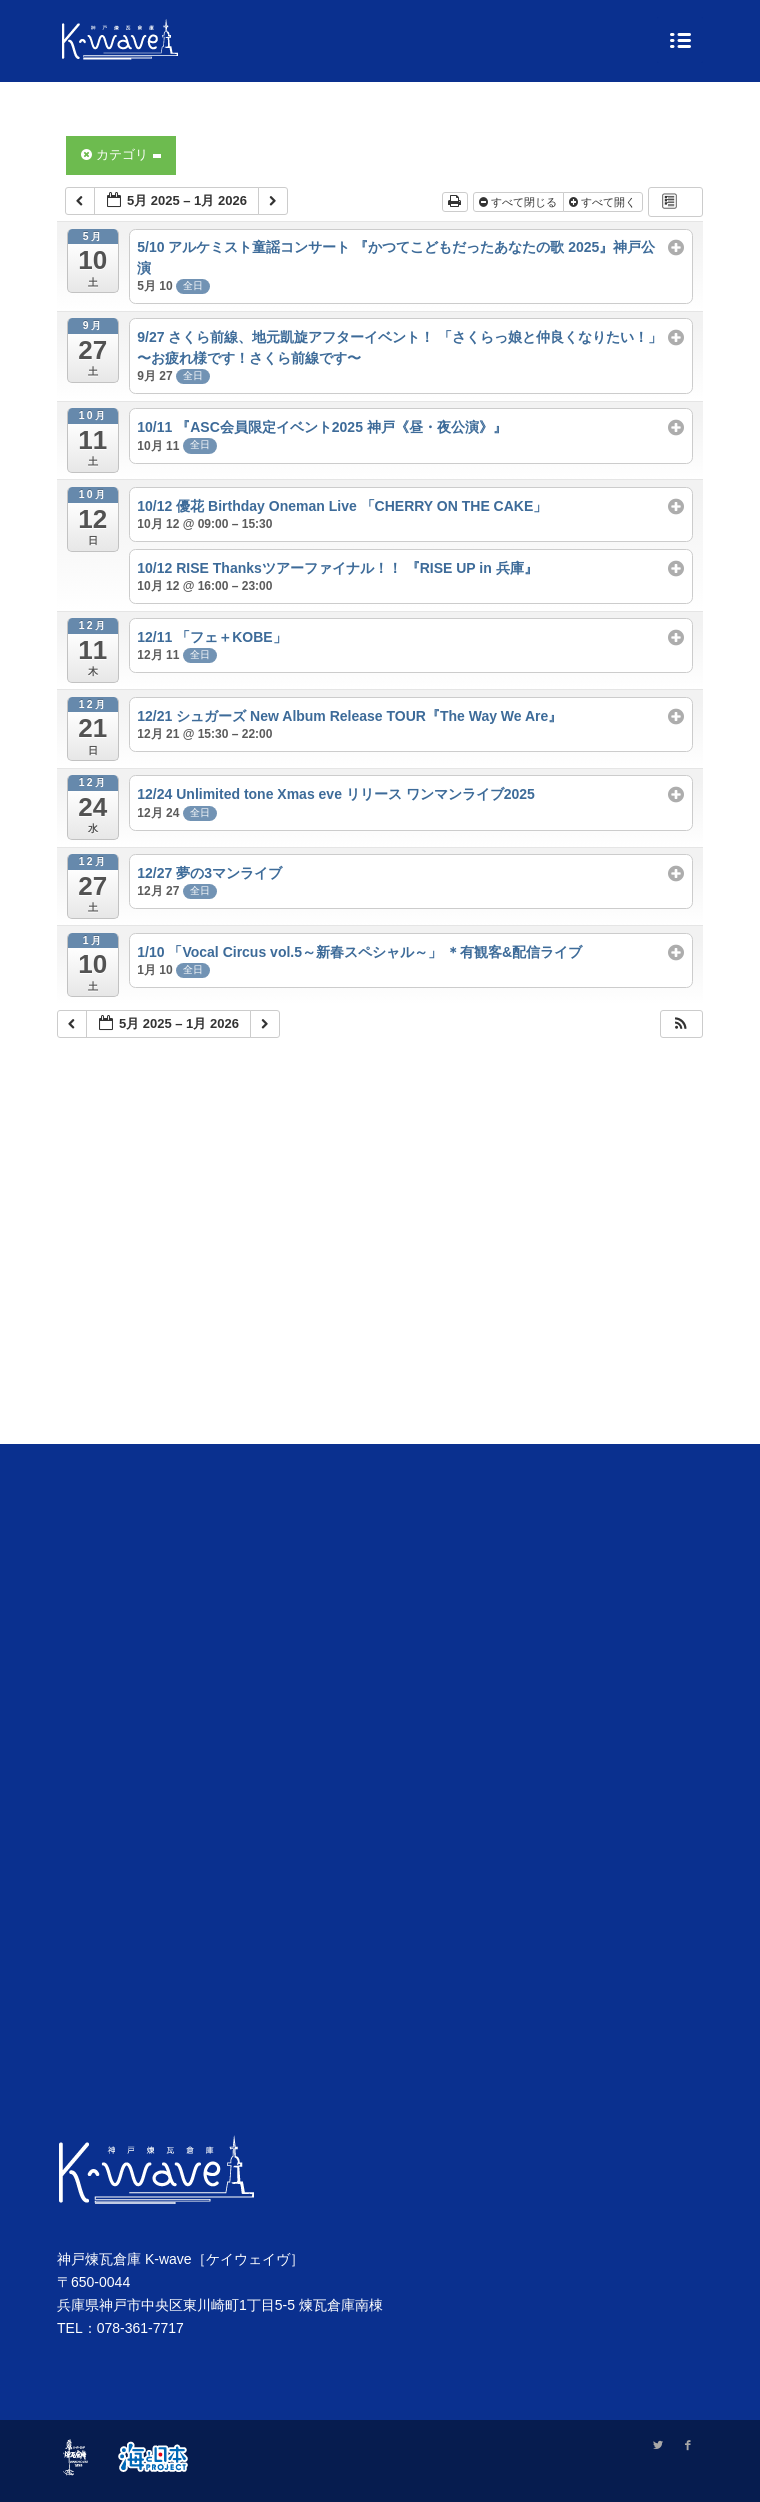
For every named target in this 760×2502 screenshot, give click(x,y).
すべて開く (604, 202)
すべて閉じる (519, 202)
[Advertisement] (380, 1266)
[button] (681, 1024)
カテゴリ (121, 154)
